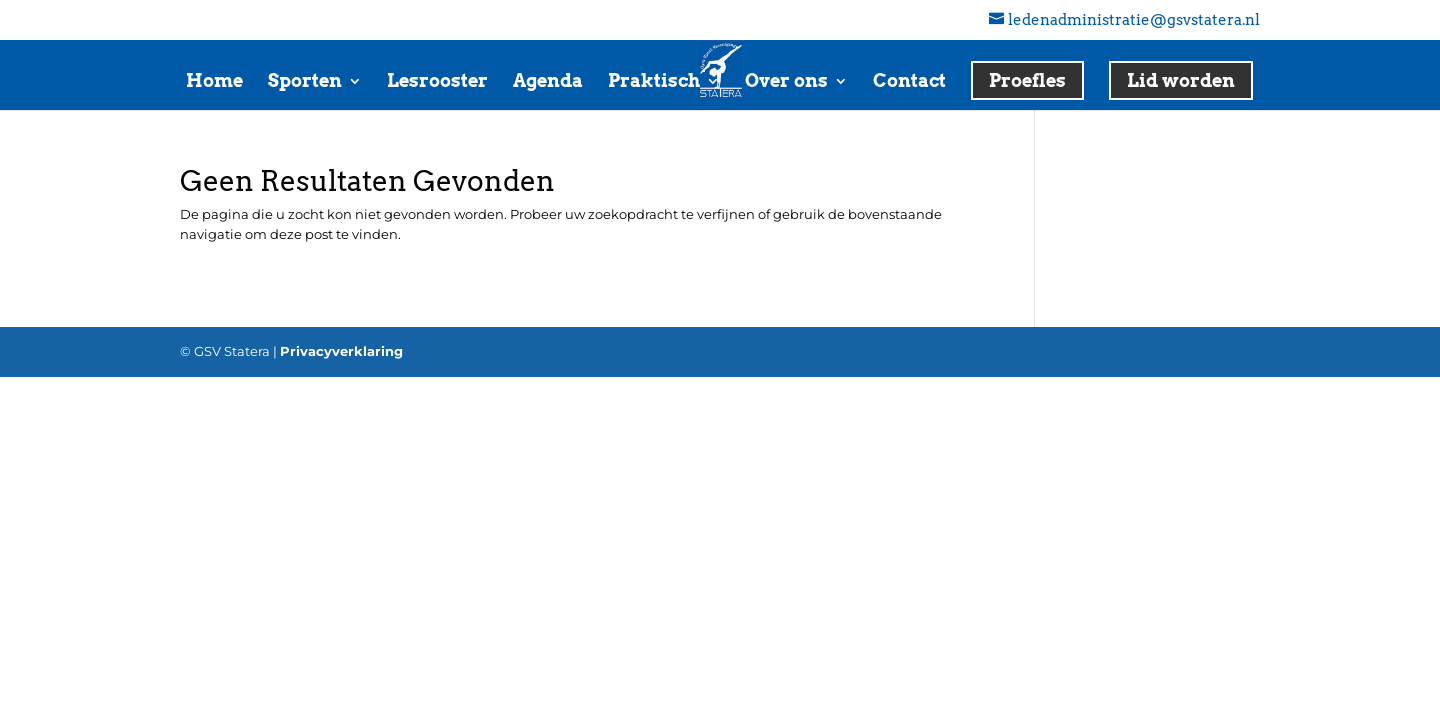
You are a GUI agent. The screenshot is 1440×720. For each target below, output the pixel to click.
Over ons (786, 82)
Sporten (305, 82)
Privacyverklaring (341, 351)
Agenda (548, 82)
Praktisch (654, 82)
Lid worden (1181, 80)
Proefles (1027, 80)
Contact (909, 82)
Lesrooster (437, 82)
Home (214, 82)
